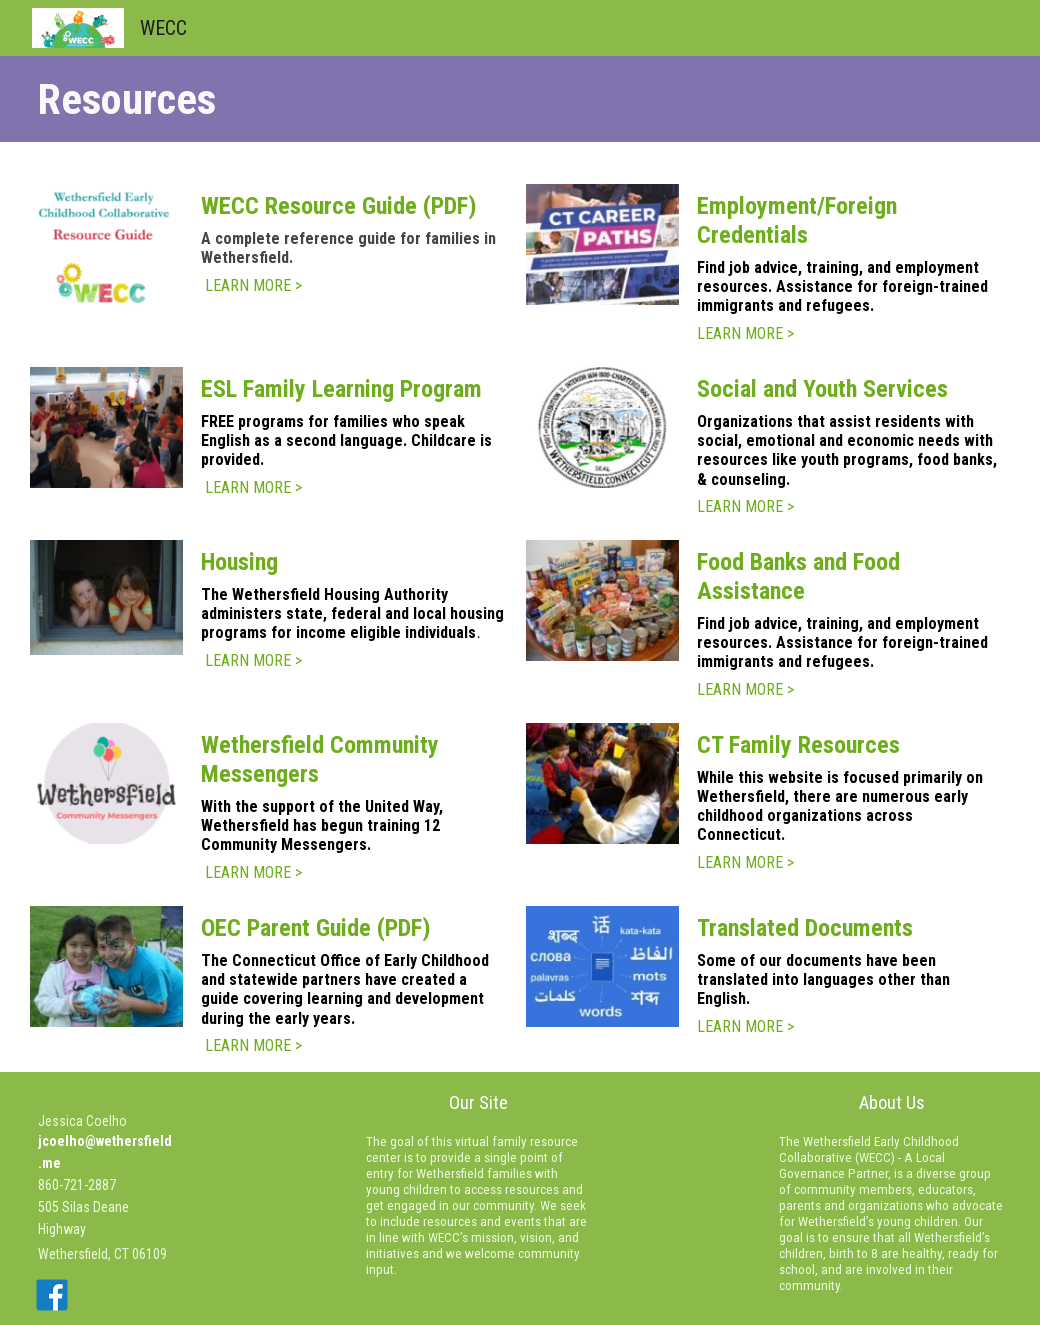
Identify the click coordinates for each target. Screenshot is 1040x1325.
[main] (520, 99)
